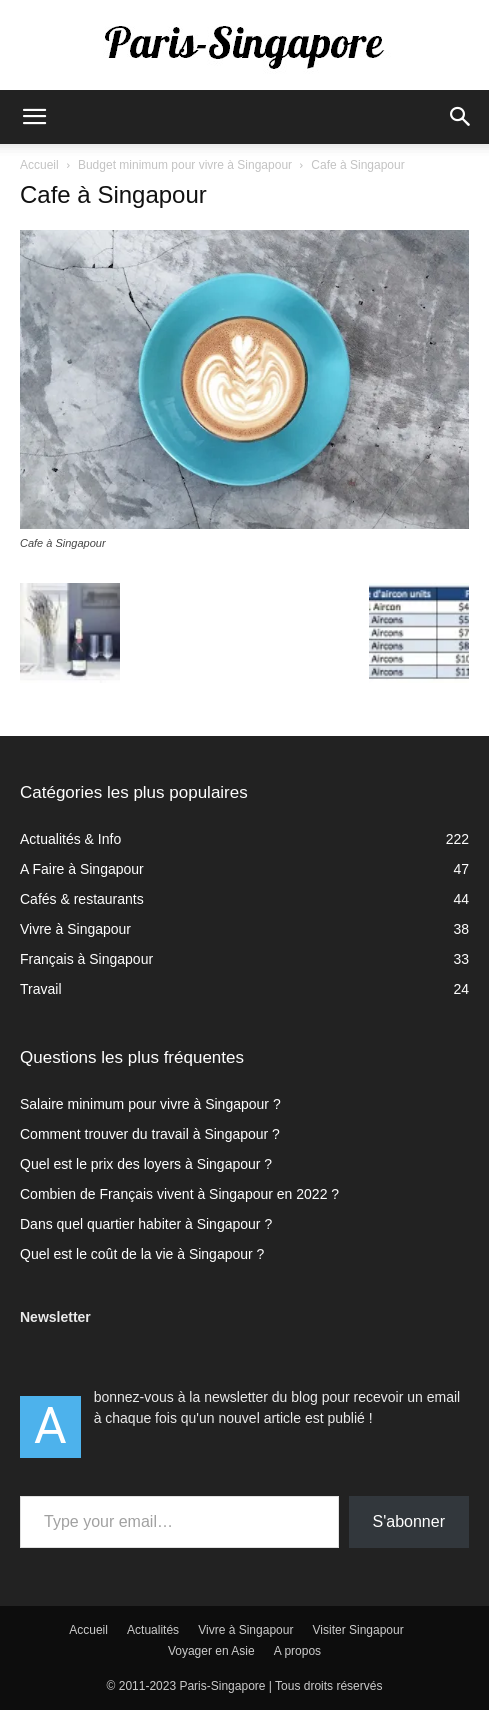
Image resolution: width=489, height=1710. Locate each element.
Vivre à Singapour (245, 1630)
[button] (34, 117)
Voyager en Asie (211, 1651)
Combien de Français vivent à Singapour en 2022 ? (179, 1194)
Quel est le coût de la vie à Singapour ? (142, 1254)
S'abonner (409, 1521)
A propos (297, 1651)
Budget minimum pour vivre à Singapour (185, 165)
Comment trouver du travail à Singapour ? (150, 1134)
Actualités (153, 1630)
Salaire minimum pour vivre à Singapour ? (150, 1104)
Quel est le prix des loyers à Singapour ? (146, 1164)
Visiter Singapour (358, 1630)
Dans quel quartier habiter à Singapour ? (146, 1224)
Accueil (39, 165)
